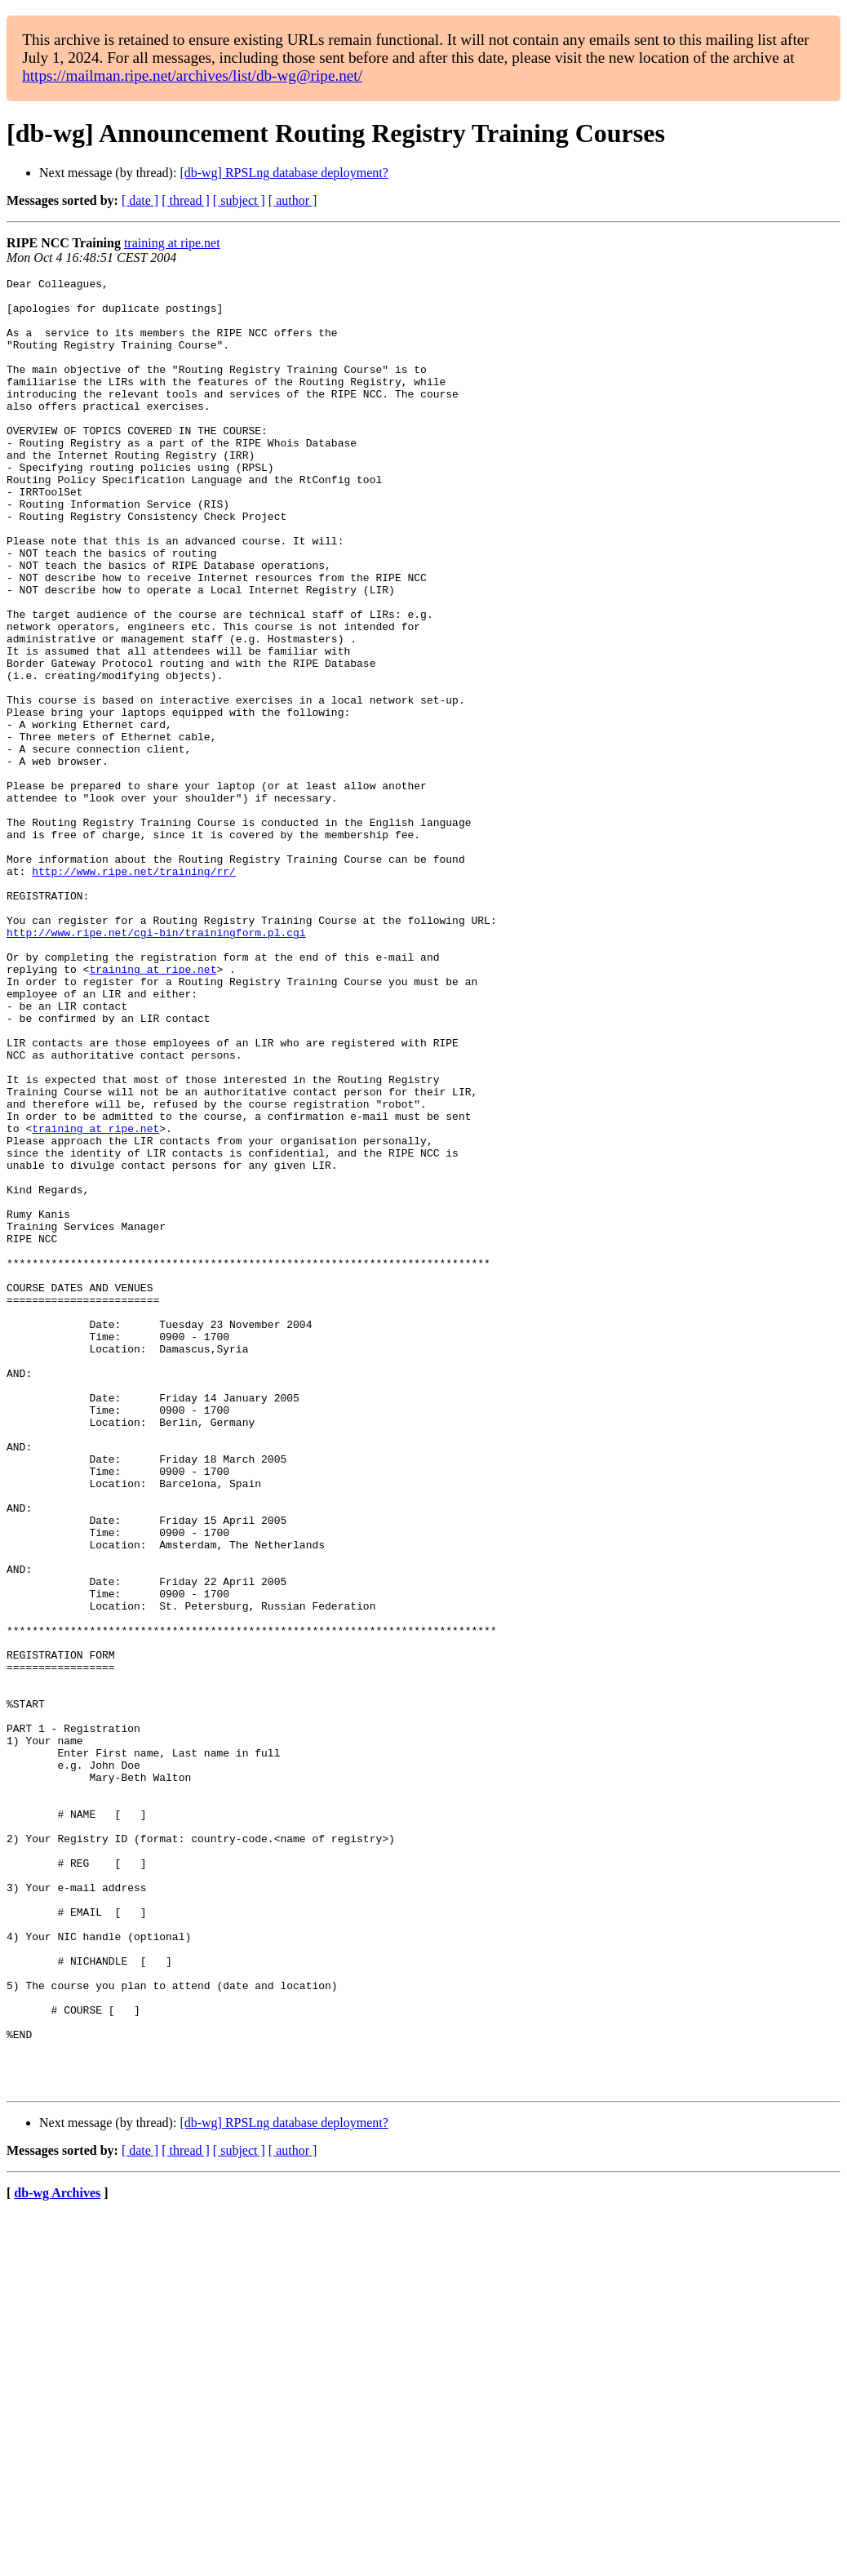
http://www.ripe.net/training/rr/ (134, 991)
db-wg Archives (57, 2555)
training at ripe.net (172, 243)
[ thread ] (186, 200)
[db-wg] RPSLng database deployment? (284, 173)
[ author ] (292, 200)
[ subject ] (239, 200)
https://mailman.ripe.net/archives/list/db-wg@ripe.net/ (192, 75)
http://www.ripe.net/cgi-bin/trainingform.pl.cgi (156, 1064)
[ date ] (140, 200)
